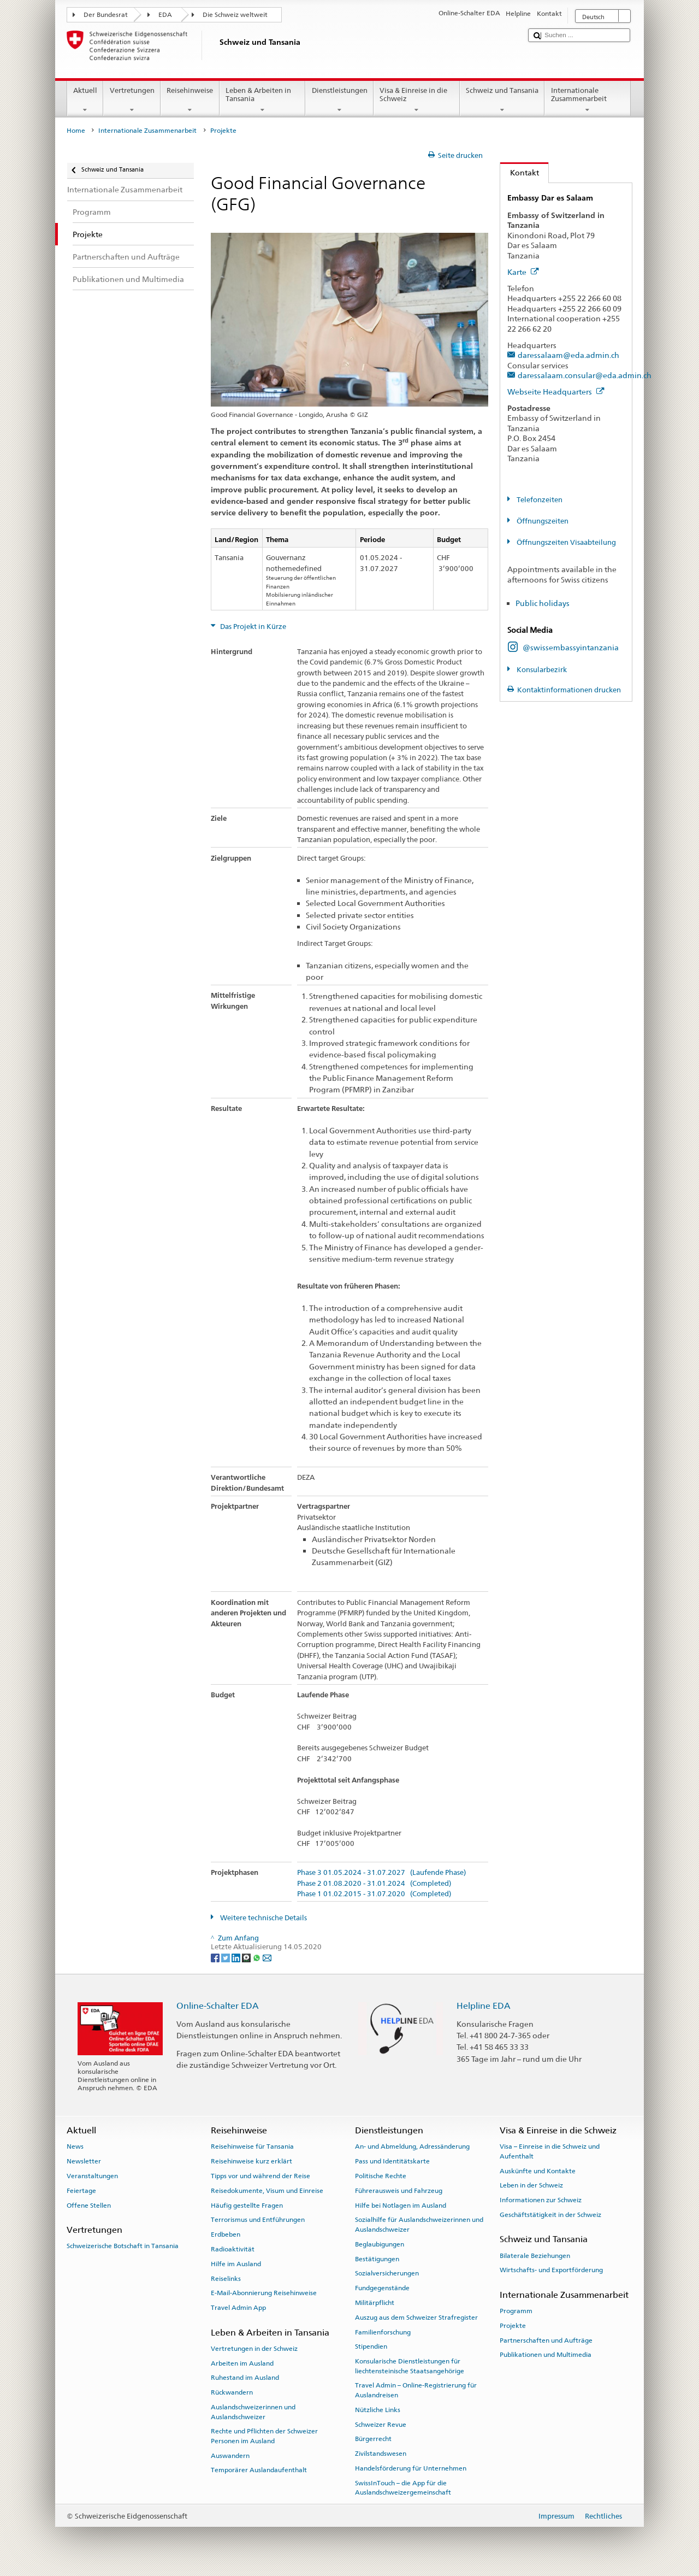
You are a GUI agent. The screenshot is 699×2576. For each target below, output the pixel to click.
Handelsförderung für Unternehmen (410, 2468)
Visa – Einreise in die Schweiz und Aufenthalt (550, 2151)
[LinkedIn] (237, 1957)
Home (76, 130)
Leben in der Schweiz (531, 2185)
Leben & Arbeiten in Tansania (262, 100)
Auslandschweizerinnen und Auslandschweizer (253, 2411)
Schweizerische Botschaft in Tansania (123, 2246)
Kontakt (519, 172)
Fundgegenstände (382, 2288)
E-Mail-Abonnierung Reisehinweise (264, 2293)
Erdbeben (225, 2234)
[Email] (267, 1957)
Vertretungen (132, 100)
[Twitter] (226, 1957)
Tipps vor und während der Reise (260, 2176)
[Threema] (247, 1957)
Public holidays (543, 603)
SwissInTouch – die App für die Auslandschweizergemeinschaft (403, 2487)
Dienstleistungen (339, 100)
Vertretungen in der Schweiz (254, 2348)
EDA (165, 15)
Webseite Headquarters (556, 391)
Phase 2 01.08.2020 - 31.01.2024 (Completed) (374, 1883)
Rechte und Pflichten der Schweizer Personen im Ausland (264, 2435)
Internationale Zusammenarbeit (587, 100)
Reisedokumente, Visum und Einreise (267, 2191)
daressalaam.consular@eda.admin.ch (584, 375)
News (75, 2146)
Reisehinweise (190, 100)
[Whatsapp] (257, 1957)
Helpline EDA (484, 2006)
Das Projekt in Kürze (252, 626)
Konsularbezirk (541, 670)
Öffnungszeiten (541, 521)
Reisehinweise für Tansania (252, 2146)
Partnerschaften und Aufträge (546, 2340)
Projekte (513, 2326)
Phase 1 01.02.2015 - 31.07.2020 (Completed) (374, 1894)
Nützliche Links (377, 2410)
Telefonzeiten (538, 500)
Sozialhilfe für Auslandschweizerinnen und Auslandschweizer (419, 2224)
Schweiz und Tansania (502, 100)
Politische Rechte (380, 2176)
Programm (516, 2311)
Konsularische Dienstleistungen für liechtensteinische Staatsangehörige (409, 2365)
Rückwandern (232, 2392)
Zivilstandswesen (380, 2453)
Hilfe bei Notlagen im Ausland (400, 2205)
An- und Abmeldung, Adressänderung (412, 2146)
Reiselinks (226, 2278)
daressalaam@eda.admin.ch (568, 355)
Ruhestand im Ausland (245, 2377)
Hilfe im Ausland (236, 2264)
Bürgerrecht (373, 2439)
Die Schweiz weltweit (235, 15)
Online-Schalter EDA (217, 2006)
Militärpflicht (374, 2303)
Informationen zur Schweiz (541, 2200)
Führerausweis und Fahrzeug (398, 2191)
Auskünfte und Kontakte (538, 2170)
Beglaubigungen (379, 2244)
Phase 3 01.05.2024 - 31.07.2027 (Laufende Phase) (381, 1873)
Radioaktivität (232, 2249)
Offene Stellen (89, 2205)
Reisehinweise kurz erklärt (251, 2161)
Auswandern (230, 2455)
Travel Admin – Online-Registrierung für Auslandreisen (416, 2389)
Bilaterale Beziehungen (535, 2255)
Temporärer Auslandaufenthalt (259, 2470)
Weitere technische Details (262, 1918)
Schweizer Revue (380, 2424)
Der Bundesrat (106, 15)
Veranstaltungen (92, 2176)
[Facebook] (216, 1957)
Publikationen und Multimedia (545, 2355)
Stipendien (371, 2346)
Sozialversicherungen (387, 2273)
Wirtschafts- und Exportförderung (551, 2270)
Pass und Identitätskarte (392, 2161)
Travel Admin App (238, 2308)
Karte (523, 272)
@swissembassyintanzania (571, 647)
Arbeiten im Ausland (242, 2363)
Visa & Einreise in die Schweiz (416, 100)
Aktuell (85, 100)
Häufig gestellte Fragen (247, 2205)
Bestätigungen (377, 2258)
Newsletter (84, 2161)
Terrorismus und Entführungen (258, 2220)
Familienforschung (383, 2332)
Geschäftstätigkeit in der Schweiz (550, 2215)
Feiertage (81, 2191)
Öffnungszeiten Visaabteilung (565, 542)
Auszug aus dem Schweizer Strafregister (416, 2317)
